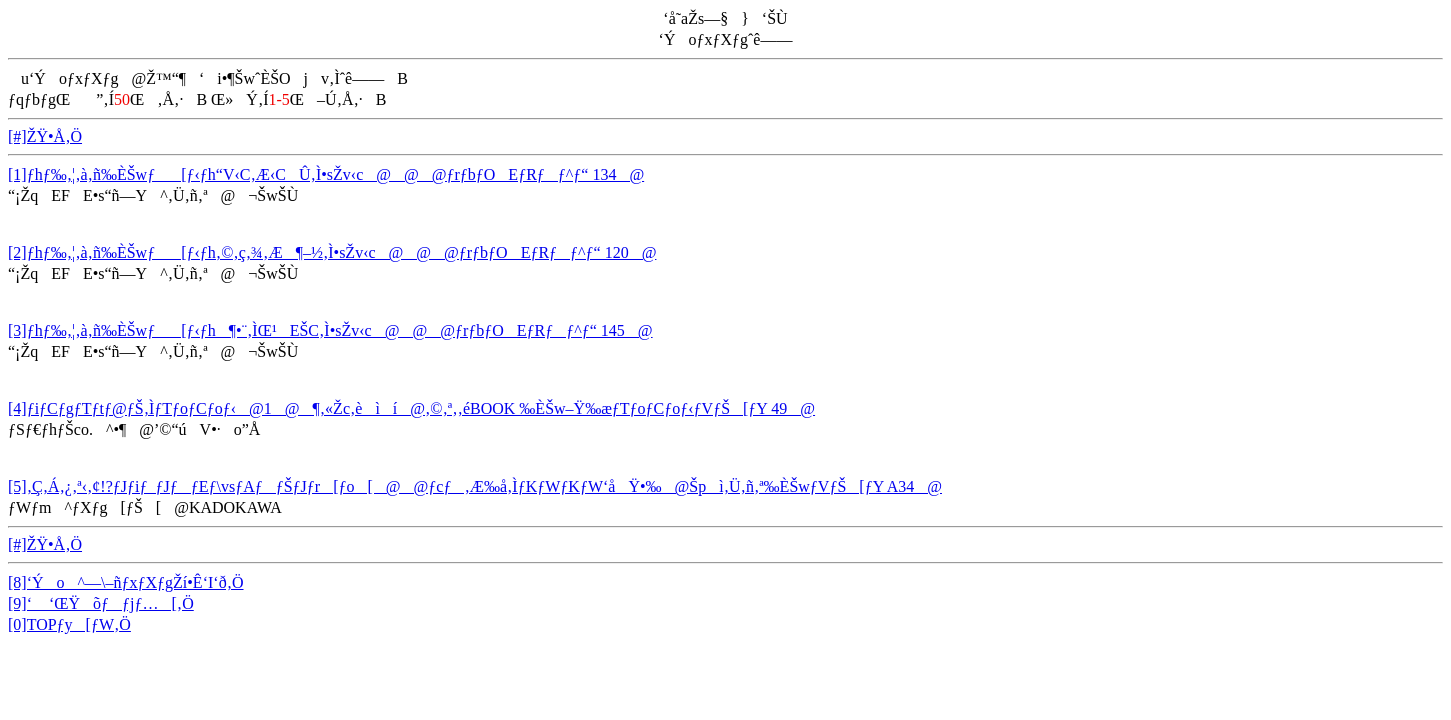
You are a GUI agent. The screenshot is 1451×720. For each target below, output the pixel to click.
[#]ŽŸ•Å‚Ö (45, 136)
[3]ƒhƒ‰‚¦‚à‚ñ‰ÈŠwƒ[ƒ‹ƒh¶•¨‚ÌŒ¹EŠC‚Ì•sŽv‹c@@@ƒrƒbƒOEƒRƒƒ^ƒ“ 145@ (330, 330)
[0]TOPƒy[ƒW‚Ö (69, 624)
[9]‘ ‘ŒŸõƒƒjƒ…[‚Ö (101, 603)
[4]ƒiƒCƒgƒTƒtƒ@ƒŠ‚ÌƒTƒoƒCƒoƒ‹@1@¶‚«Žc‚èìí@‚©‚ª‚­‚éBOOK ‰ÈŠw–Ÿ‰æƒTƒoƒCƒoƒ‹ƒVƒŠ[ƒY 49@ (411, 408)
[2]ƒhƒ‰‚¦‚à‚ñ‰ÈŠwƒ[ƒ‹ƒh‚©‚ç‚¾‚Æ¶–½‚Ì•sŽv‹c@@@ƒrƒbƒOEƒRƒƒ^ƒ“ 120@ (332, 252)
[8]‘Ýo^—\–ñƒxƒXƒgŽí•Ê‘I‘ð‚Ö (126, 582)
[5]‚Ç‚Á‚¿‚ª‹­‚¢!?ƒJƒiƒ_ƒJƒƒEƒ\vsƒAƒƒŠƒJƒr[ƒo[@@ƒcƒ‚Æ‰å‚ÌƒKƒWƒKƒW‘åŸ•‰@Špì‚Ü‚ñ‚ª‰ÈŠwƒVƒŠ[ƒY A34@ (475, 486)
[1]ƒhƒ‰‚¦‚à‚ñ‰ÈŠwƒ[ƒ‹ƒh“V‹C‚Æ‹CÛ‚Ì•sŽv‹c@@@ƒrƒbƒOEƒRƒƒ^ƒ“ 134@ (326, 174)
